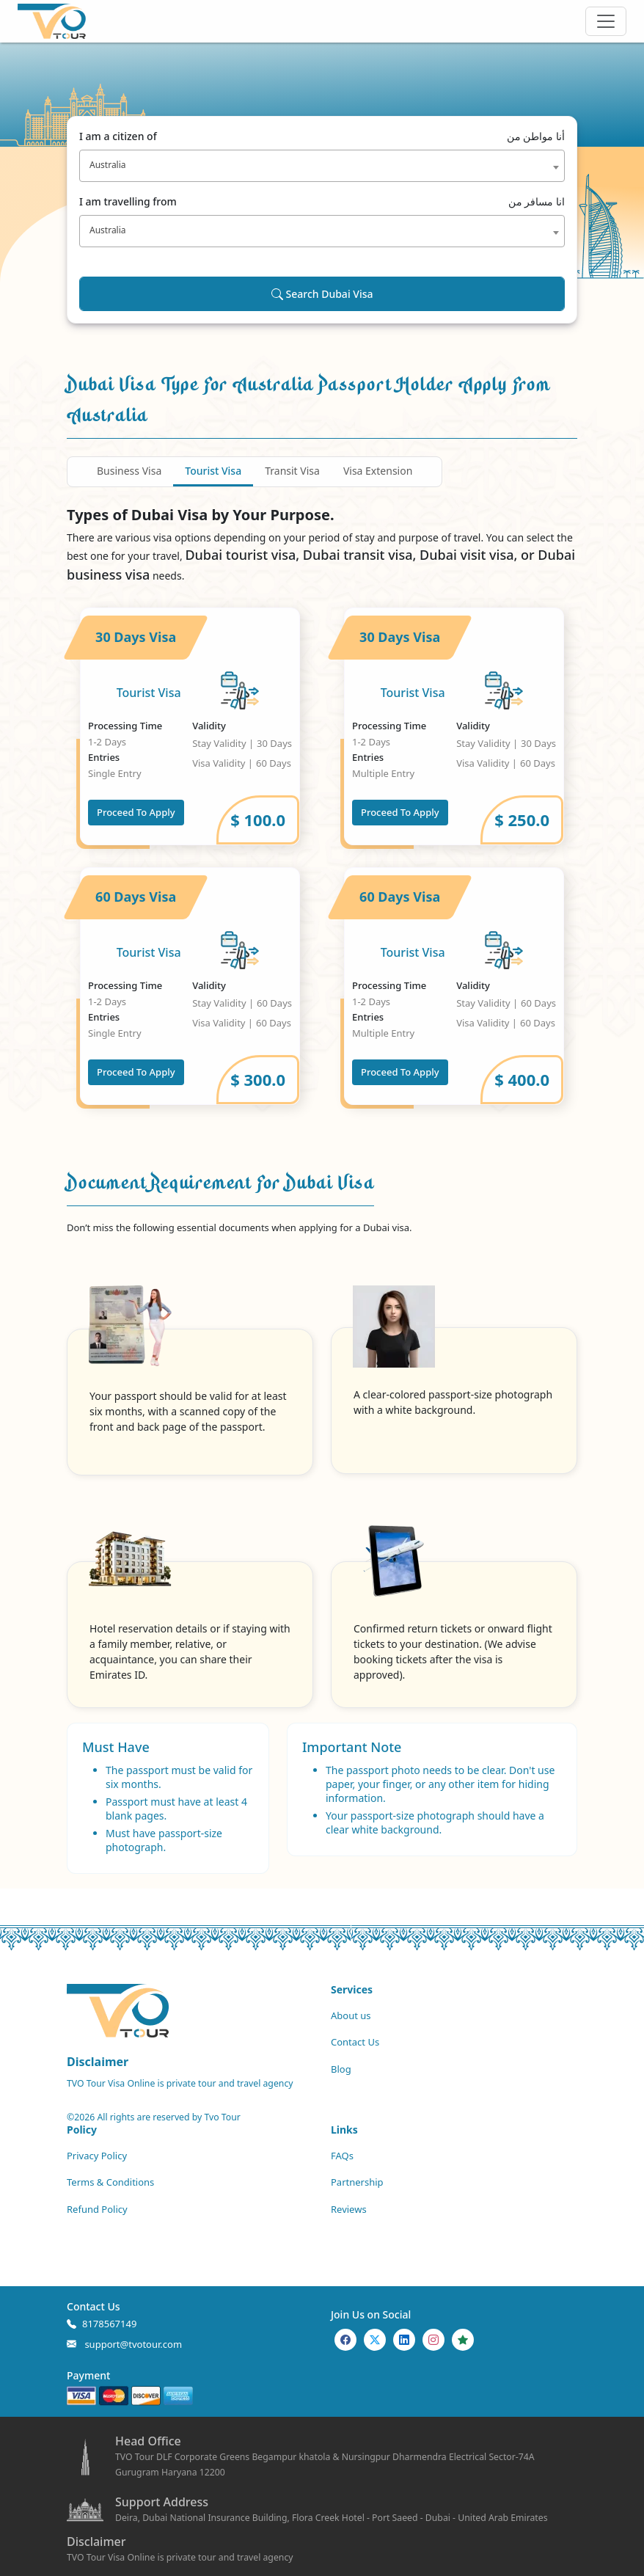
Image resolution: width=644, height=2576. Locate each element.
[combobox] (322, 166)
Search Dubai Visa (322, 294)
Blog (341, 2069)
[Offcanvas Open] (605, 21)
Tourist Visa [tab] (213, 471)
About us (351, 2015)
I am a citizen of (322, 136)
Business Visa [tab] (129, 471)
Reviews (349, 2209)
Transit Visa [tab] (292, 471)
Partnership (357, 2182)
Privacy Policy (97, 2155)
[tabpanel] (322, 856)
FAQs (342, 2155)
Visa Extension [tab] (377, 471)
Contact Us (355, 2041)
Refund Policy (97, 2209)
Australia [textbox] (107, 164)
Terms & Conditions (110, 2182)
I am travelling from (322, 201)
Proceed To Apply (136, 812)
